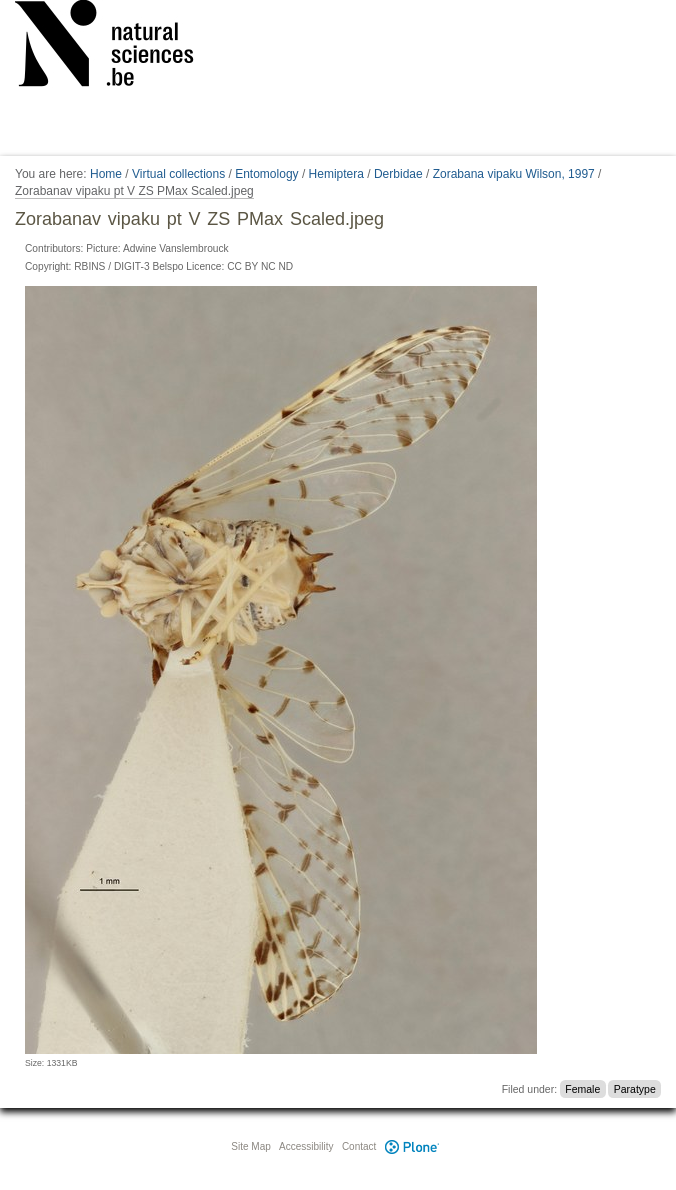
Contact (359, 1146)
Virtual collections (178, 174)
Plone (412, 1146)
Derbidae (398, 174)
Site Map (250, 1146)
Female (582, 1089)
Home (106, 174)
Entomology (266, 174)
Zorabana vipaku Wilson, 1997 (514, 174)
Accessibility (306, 1146)
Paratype (635, 1089)
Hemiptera (336, 174)
